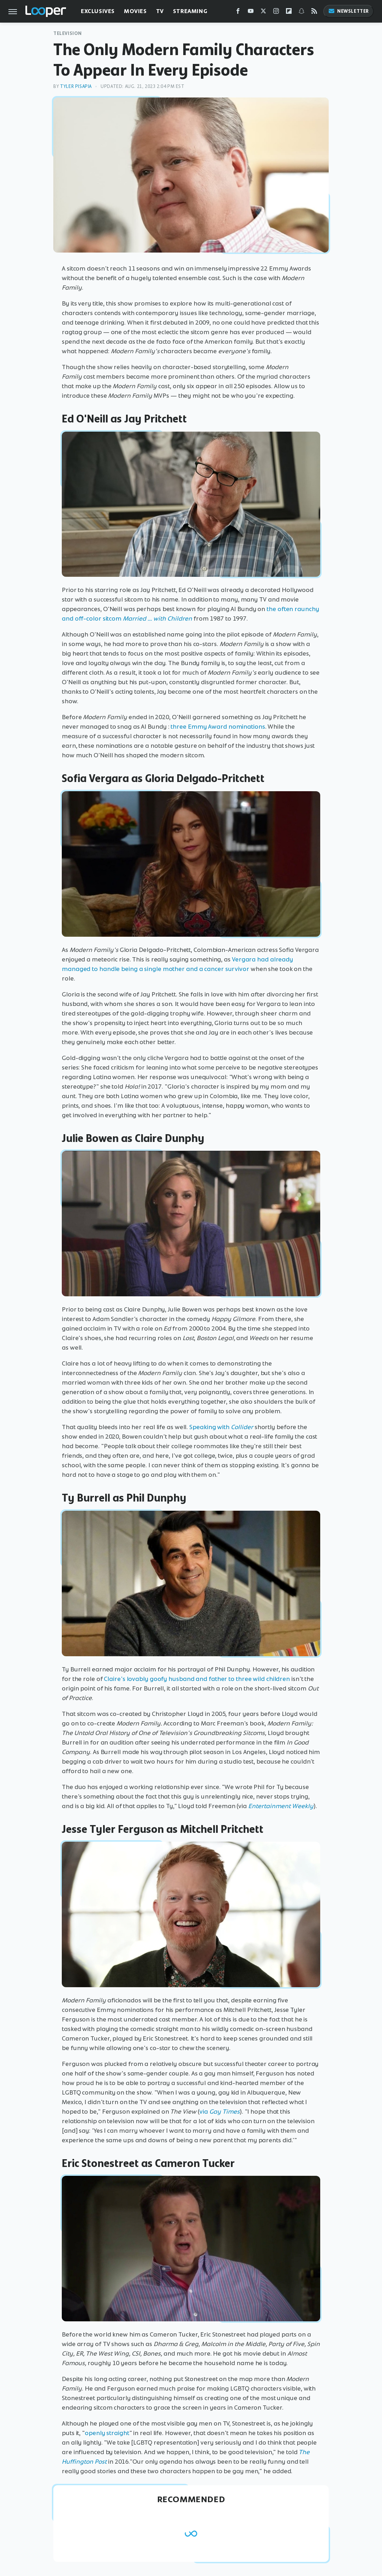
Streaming (190, 11)
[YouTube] (250, 12)
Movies (135, 11)
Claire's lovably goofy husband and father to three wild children (197, 1679)
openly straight (107, 2433)
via (219, 2111)
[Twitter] (263, 12)
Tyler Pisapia (76, 86)
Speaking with (222, 1427)
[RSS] (314, 12)
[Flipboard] (288, 12)
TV (160, 11)
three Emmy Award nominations (218, 726)
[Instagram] (276, 12)
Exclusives (98, 11)
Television (67, 33)
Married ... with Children (157, 618)
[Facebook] (237, 12)
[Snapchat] (301, 12)
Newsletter (348, 11)
